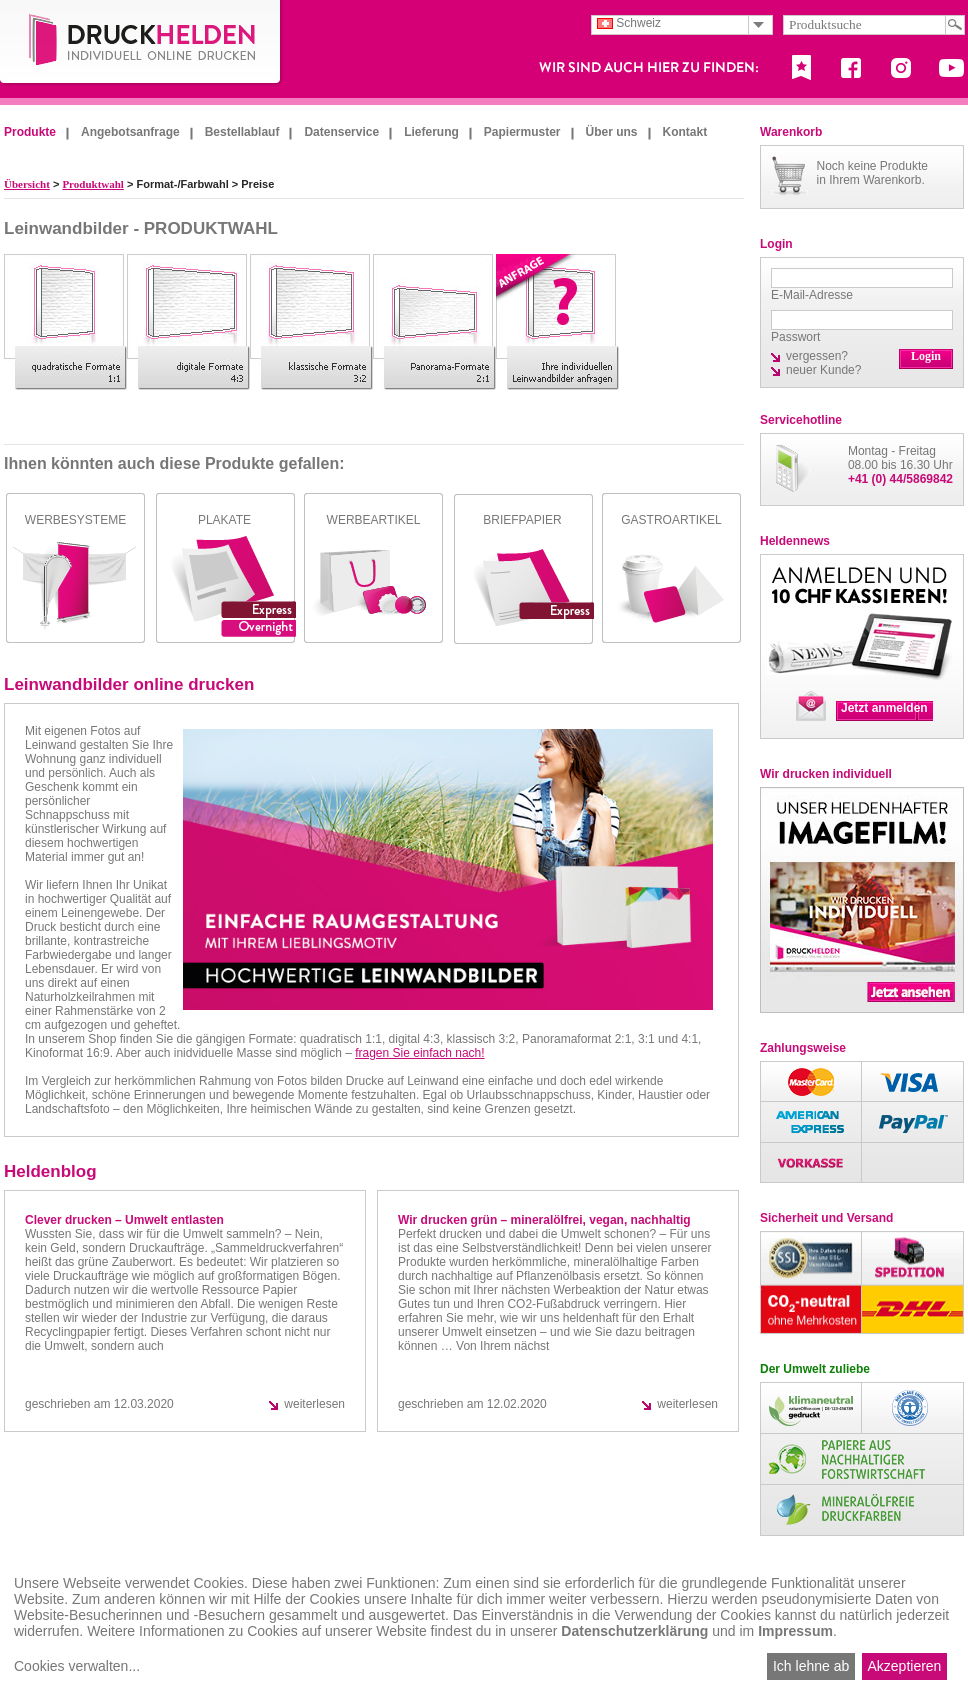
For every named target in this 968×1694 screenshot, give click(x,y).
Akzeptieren (904, 1666)
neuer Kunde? (823, 370)
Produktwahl (93, 184)
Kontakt (685, 132)
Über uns (612, 132)
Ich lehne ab (811, 1666)
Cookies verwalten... (77, 1666)
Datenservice (341, 132)
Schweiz (629, 23)
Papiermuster (522, 132)
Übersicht (27, 184)
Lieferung (431, 132)
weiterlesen (314, 1404)
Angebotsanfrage (130, 132)
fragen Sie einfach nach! (419, 1053)
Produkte (30, 132)
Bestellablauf (242, 132)
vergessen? (817, 356)
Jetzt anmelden (884, 708)
